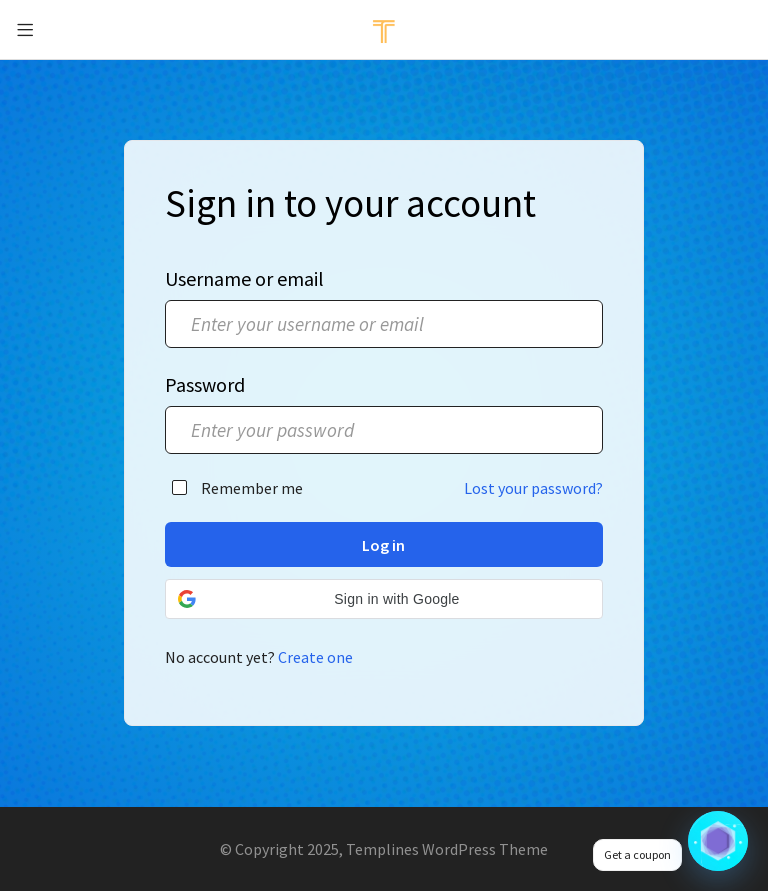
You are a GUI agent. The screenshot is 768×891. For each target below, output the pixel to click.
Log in (383, 545)
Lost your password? (533, 488)
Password (205, 384)
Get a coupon (637, 854)
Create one (315, 657)
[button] (384, 599)
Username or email (244, 278)
